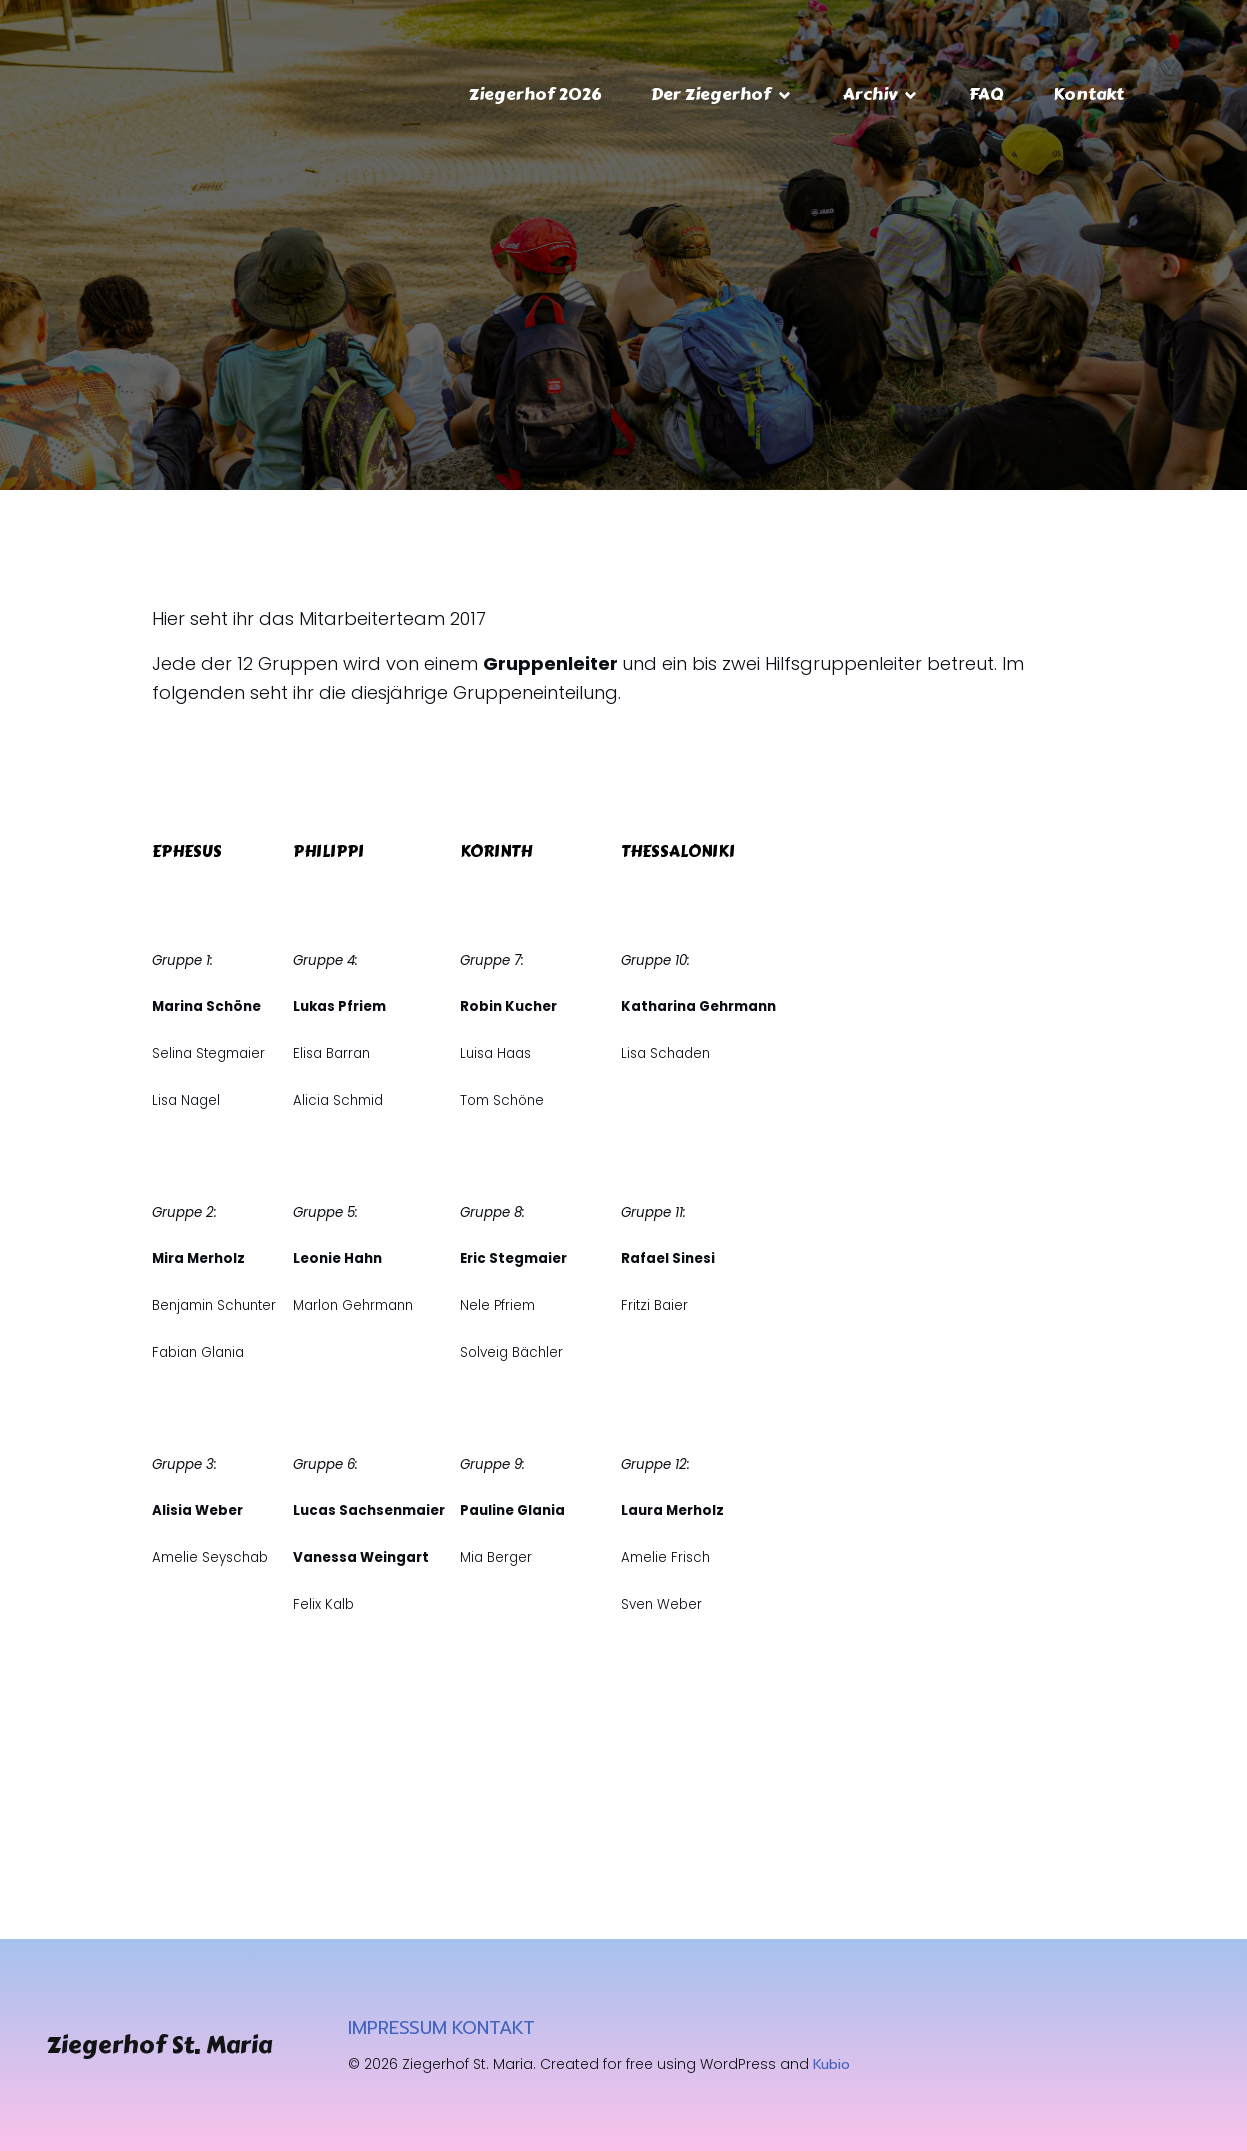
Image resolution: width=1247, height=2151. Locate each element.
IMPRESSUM (397, 2028)
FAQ (986, 94)
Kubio (831, 2064)
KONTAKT (493, 2028)
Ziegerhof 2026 (535, 94)
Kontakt (1088, 94)
